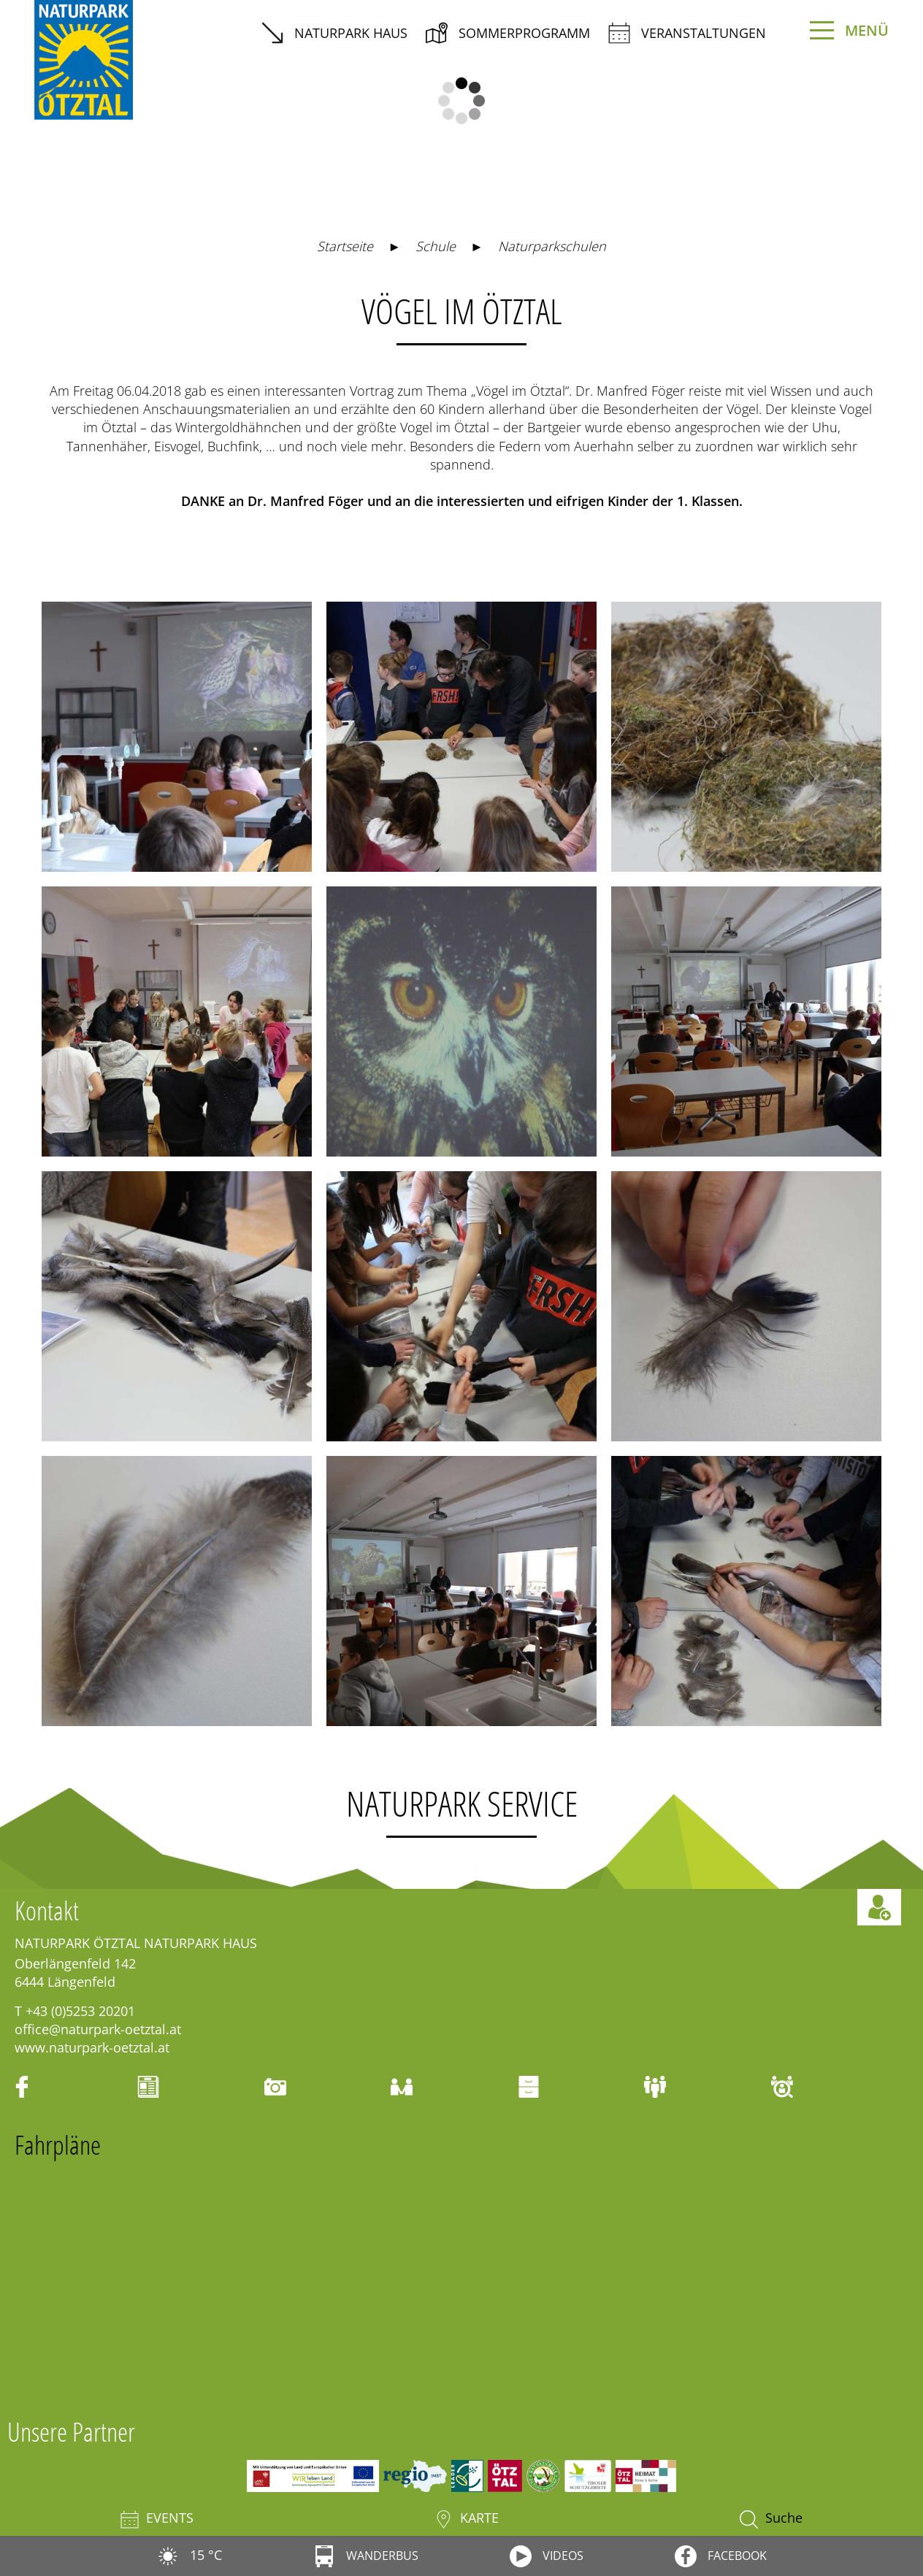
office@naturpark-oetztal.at (98, 2029)
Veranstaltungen (687, 33)
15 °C (189, 2555)
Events (157, 2519)
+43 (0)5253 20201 (80, 2011)
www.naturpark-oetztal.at (92, 2047)
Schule (435, 246)
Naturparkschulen (552, 246)
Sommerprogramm (508, 33)
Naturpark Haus (334, 33)
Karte (466, 2519)
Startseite (345, 246)
